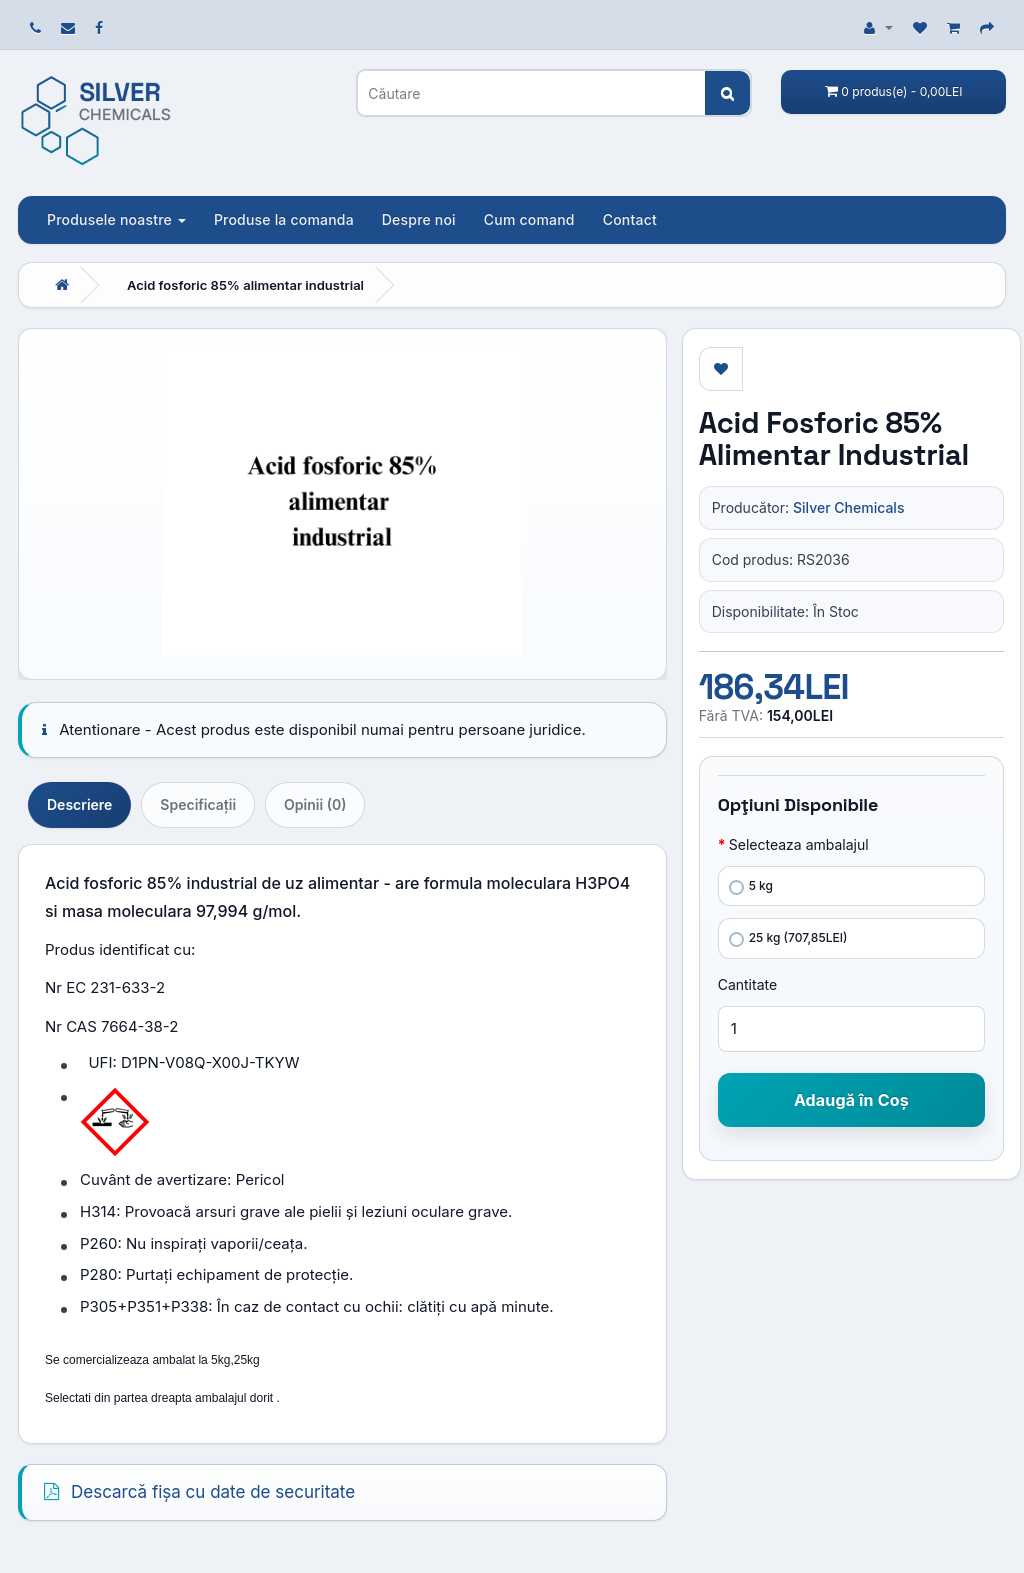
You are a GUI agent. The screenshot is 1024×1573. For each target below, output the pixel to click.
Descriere (79, 804)
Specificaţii (198, 804)
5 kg (751, 886)
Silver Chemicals (848, 507)
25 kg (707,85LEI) (788, 938)
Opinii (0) (315, 804)
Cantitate (747, 984)
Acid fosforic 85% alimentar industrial (245, 285)
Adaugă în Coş (851, 1100)
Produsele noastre (116, 219)
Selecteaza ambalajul (799, 844)
